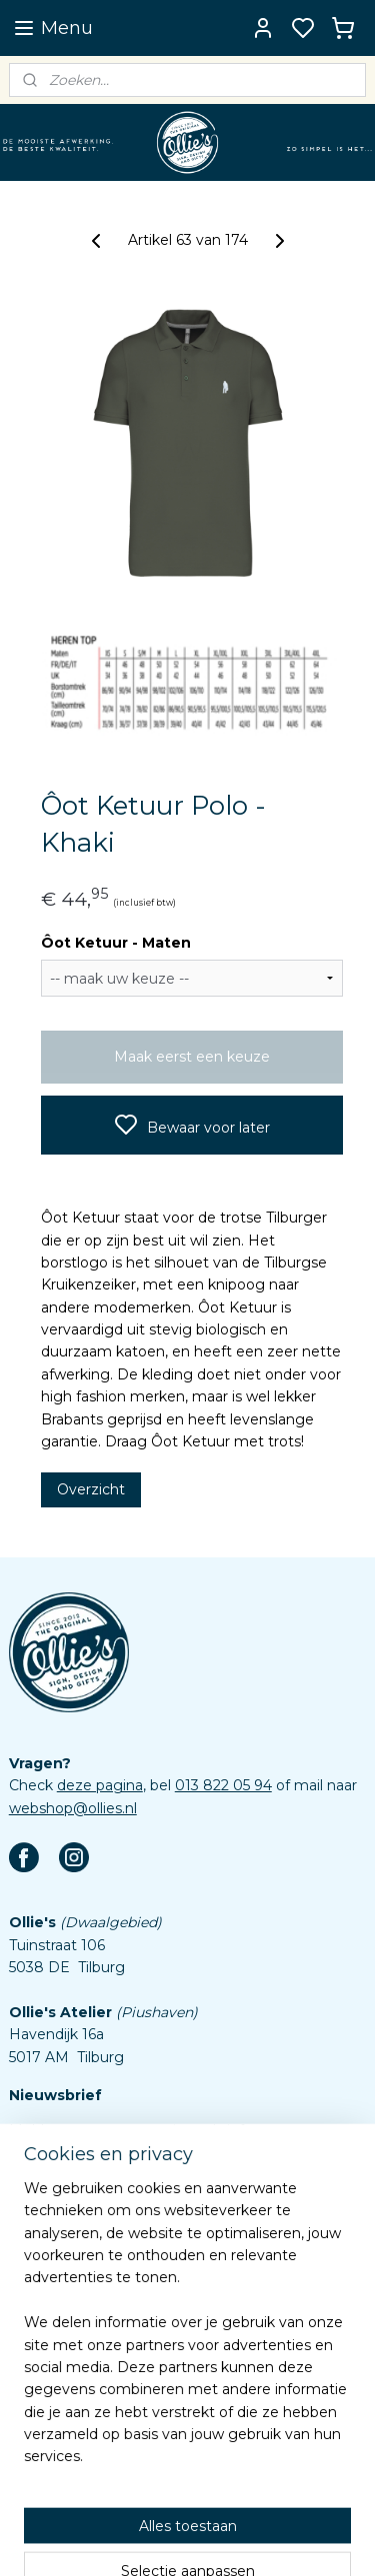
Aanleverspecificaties (82, 2458)
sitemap (231, 2539)
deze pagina (100, 1785)
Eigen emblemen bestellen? (108, 2256)
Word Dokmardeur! (76, 2279)
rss (268, 2539)
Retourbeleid (54, 2368)
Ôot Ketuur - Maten (116, 943)
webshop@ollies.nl (73, 1808)
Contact (37, 2323)
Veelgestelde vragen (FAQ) (103, 2346)
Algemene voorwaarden (93, 2391)
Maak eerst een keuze (192, 1057)
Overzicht (91, 1489)
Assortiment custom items (103, 2435)
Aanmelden (65, 2176)
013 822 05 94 (223, 1785)
